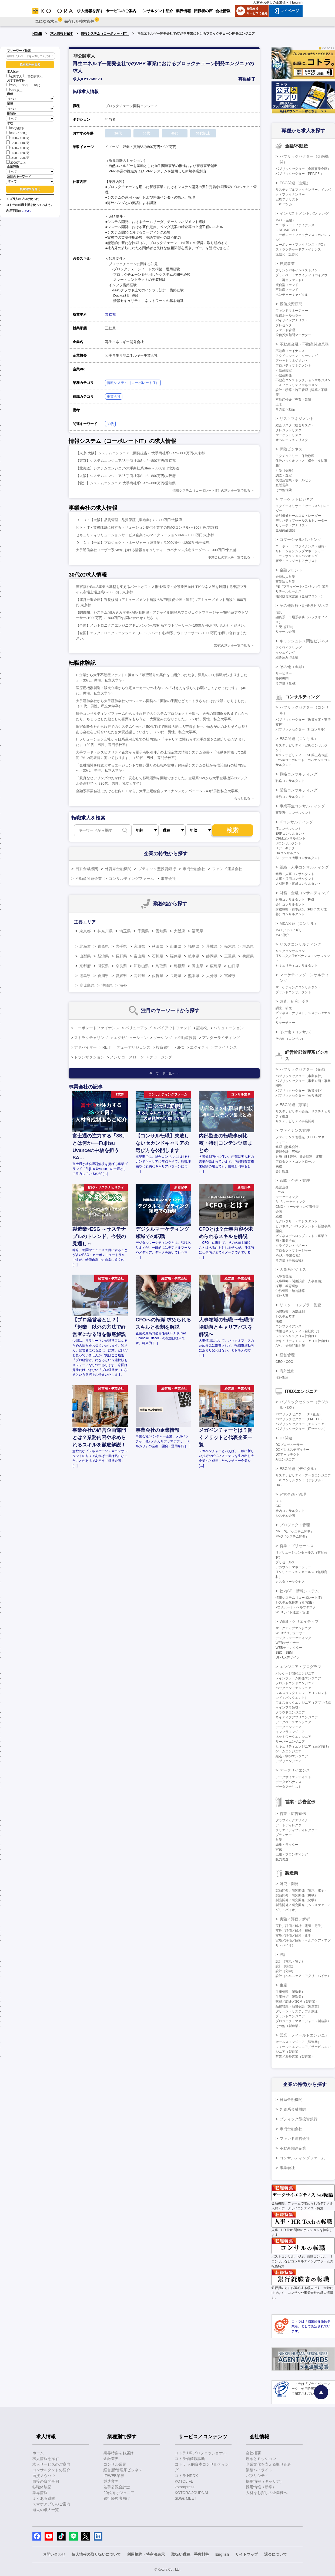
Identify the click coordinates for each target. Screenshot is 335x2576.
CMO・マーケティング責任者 (297, 1207)
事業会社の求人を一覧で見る (229, 557)
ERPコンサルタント (290, 833)
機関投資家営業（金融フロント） (300, 596)
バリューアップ (138, 1028)
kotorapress (185, 2487)
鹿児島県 (87, 985)
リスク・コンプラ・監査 (300, 1305)
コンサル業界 (114, 2464)
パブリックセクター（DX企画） (299, 1414)
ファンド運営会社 (227, 869)
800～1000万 (17, 133)
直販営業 (282, 485)
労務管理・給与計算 (290, 1291)
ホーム (38, 2453)
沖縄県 (107, 985)
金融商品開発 (285, 530)
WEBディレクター (289, 1648)
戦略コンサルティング (298, 774)
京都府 (85, 966)
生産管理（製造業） (290, 1992)
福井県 (175, 956)
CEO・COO (284, 1362)
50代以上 (14, 90)
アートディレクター (290, 1825)
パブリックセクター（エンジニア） (301, 1424)
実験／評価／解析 (295, 1919)
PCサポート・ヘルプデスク (296, 1607)
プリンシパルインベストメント (298, 270)
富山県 (139, 956)
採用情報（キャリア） (265, 2481)
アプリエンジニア (289, 1761)
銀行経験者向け (116, 2498)
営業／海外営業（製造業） (295, 2056)
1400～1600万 (17, 148)
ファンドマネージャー (292, 310)
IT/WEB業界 (113, 2475)
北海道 (85, 946)
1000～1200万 (17, 138)
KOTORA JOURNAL (192, 2493)
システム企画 (285, 1516)
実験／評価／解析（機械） (295, 1931)
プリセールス (285, 1562)
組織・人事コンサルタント (295, 874)
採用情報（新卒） (261, 2487)
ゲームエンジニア (289, 1751)
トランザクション (89, 1057)
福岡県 (197, 931)
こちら (26, 210)
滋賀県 (103, 966)
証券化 (202, 1028)
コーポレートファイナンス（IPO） (301, 244)
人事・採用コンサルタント (295, 879)
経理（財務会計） (289, 1147)
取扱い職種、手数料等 (190, 2554)
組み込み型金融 (287, 657)
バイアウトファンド (174, 1028)
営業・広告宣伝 (293, 1813)
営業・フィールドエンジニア (304, 2035)
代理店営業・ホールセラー (295, 480)
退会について (275, 2554)
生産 (283, 1985)
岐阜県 (193, 956)
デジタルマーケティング (293, 1638)
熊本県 (193, 975)
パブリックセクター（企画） (304, 1069)
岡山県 (197, 966)
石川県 (157, 956)
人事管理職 (284, 1276)
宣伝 (279, 1849)
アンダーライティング (221, 1037)
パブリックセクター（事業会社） (300, 1076)
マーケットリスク (289, 435)
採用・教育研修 (287, 1286)
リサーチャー (285, 1023)
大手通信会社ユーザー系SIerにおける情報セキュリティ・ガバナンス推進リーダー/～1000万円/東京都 (156, 550)
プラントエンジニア (290, 2016)
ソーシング (162, 1037)
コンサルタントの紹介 (51, 2470)
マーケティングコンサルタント (298, 987)
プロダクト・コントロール (295, 1161)
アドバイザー (85, 1047)
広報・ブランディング (292, 1854)
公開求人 (14, 76)
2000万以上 (16, 162)
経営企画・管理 (293, 1494)
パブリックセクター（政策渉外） (300, 1091)
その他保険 (284, 490)
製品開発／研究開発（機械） (297, 1895)
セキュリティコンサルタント (297, 966)
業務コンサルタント (290, 797)
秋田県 (157, 946)
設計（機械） (285, 1966)
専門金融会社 (194, 869)
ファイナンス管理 (295, 1130)
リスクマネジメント (297, 418)
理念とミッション (261, 2458)
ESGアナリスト (287, 199)
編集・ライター (287, 1845)
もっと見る (242, 798)
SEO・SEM (284, 1652)
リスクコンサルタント (292, 951)
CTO (279, 1501)
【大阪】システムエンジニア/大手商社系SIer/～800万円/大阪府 (126, 476)
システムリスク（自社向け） (297, 1336)
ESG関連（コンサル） (299, 738)
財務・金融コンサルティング (304, 893)
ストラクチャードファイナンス (298, 249)
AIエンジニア (285, 1459)
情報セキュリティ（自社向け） (298, 1331)
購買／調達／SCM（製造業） (297, 2001)
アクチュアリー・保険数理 (295, 456)
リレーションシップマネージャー (300, 551)
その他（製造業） (289, 2026)
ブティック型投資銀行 (157, 869)
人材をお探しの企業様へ (271, 2)
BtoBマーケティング (290, 1202)
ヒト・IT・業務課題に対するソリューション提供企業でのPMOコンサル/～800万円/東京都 (147, 527)
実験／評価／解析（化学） (295, 1935)
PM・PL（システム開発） (295, 1532)
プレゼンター (285, 325)
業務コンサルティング (298, 790)
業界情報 (40, 2493)
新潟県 (103, 956)
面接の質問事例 (45, 2481)
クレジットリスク (289, 430)
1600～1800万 (17, 152)
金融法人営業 (285, 577)
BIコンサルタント (288, 843)
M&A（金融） (286, 220)
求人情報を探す (61, 33)
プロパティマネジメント (293, 365)
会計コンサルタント (290, 904)
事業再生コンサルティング (302, 806)
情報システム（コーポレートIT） (105, 33)
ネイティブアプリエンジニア (297, 1717)
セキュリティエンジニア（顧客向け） (303, 1746)
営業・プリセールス (297, 1546)
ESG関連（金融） (295, 183)
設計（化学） (285, 1971)
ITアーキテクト (287, 848)
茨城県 (211, 946)
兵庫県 (248, 956)
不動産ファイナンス (290, 351)
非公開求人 (33, 76)
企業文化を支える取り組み (268, 2464)
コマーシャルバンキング (300, 539)
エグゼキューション (131, 1037)
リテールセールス (289, 591)
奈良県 (121, 966)
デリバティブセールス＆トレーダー (301, 520)
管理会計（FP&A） (289, 1152)
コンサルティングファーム (131, 878)
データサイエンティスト (293, 1777)
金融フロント (291, 570)
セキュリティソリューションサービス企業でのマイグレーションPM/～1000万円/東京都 (145, 535)
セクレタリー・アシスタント (297, 1221)
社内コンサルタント (290, 1511)
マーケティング (287, 1197)
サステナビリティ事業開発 (295, 1121)
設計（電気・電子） (290, 1961)
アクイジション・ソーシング (297, 356)
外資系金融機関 (118, 869)
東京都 (110, 314)
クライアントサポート (292, 1246)
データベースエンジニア (293, 1722)
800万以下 (15, 128)
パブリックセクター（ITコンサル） (301, 729)
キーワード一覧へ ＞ (164, 1073)
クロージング (160, 1057)
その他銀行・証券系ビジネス (304, 605)
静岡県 (211, 956)
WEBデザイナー (287, 1643)
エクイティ (199, 1047)
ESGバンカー (285, 204)
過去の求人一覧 (45, 2510)
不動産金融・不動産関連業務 (304, 344)
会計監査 (282, 1171)
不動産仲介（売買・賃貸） (295, 400)
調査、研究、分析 (295, 1001)
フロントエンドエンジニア (295, 1683)
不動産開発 (284, 375)
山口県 (233, 966)
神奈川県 (105, 931)
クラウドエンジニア (290, 1712)
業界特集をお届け (118, 2453)
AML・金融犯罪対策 (290, 1346)
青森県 (103, 946)
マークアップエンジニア (293, 1628)
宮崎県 (230, 975)
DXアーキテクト (288, 1454)
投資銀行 (163, 1047)
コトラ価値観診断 (190, 2458)
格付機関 (282, 678)
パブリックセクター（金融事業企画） (303, 169)
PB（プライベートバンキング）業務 (302, 586)
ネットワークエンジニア (293, 1737)
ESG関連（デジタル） (299, 1468)
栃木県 (230, 946)
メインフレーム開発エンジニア (298, 1678)
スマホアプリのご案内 (51, 2504)
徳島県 (85, 975)
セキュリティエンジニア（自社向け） (303, 1341)
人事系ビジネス (293, 1269)
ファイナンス (225, 1047)
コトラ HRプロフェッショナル (201, 2453)
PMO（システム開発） (292, 1536)
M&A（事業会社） (289, 1255)
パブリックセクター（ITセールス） (301, 1429)
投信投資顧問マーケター (293, 335)
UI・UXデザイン (288, 1657)
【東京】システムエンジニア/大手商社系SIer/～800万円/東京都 (126, 461)
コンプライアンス (289, 1326)
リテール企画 (285, 632)
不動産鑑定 (284, 370)
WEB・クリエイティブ (299, 1621)
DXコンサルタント (289, 853)
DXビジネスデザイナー (292, 1450)
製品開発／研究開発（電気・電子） (301, 1890)
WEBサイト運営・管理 (292, 1612)
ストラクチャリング (91, 1037)
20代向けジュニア (118, 2493)
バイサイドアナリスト (292, 320)
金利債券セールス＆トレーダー (298, 516)
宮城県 (139, 946)
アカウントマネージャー (293, 1567)
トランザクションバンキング (297, 556)
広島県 (215, 966)
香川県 (103, 975)
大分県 (211, 975)
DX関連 (286, 1438)
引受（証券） (285, 627)
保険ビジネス (291, 449)
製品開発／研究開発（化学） (297, 1900)
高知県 (139, 975)
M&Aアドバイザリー (290, 930)
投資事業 (287, 263)
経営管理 (287, 1355)
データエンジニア (289, 1727)
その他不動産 (285, 409)
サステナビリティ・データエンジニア (303, 1475)
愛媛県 (121, 975)
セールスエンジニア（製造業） (298, 2042)
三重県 (230, 956)
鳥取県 (161, 966)
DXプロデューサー (289, 1445)
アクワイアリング (289, 648)
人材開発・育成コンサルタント (298, 884)
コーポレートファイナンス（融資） (301, 546)
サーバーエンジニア (290, 1741)
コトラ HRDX (186, 2475)
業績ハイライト (259, 2470)
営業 (279, 1840)
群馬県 (248, 946)
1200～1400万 (17, 142)
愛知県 (161, 931)
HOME (37, 33)
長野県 (121, 956)
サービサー (284, 673)
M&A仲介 (282, 935)
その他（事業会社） (290, 1260)
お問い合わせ (54, 2554)
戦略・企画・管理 (295, 1180)
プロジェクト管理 (295, 1525)
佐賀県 (157, 975)
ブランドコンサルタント (293, 992)
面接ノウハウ (43, 2475)
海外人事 (282, 1296)
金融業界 (111, 2458)
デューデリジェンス (133, 1047)
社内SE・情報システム (299, 1591)
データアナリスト (289, 1787)
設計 (283, 1954)
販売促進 (282, 1859)
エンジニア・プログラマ (300, 1666)
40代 (35, 85)
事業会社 (114, 396)
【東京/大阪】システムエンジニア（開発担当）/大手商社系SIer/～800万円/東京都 (140, 453)
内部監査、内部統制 (290, 1312)
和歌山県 (141, 966)
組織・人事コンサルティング (304, 867)
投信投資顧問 (291, 304)
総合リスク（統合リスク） (295, 425)
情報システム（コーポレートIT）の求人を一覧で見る (211, 490)
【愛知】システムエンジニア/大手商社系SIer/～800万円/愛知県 (126, 483)
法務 (279, 1321)
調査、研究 (284, 1008)
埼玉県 (125, 931)
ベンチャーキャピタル (292, 295)
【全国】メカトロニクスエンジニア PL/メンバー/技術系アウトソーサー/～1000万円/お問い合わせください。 (162, 625)
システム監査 (285, 1316)
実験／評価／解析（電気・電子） (300, 1926)
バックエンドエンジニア (293, 1688)
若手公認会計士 (116, 2487)
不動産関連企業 (88, 878)
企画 (279, 1211)
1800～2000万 (17, 157)
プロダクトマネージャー (293, 1250)
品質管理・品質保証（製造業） (298, 2006)
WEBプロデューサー (291, 1633)
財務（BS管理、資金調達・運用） (300, 1157)
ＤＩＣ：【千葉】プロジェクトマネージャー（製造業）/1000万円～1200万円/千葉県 (143, 543)
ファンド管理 (285, 330)
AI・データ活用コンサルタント (298, 858)
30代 (23, 85)
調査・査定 (284, 475)
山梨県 (85, 956)
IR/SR (280, 1192)
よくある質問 (43, 2498)
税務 (279, 1166)
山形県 (175, 946)
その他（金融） (293, 666)
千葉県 (143, 931)
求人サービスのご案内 (51, 2464)
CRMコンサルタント (291, 838)
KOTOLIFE (184, 2481)
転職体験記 (41, 2487)
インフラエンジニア (290, 1732)
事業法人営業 (285, 582)
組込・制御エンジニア (292, 1756)
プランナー (284, 1835)
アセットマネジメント (292, 361)
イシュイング (285, 652)
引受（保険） (285, 470)
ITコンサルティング (296, 822)
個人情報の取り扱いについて (96, 2554)
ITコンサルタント (288, 829)
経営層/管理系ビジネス (122, 2470)
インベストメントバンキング (304, 213)
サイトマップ (246, 2554)
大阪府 (179, 931)
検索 (233, 830)
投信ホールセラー (289, 315)
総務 (279, 1216)
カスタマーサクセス (290, 1582)
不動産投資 (186, 1037)
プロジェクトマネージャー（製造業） (303, 2021)
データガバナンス (289, 1782)
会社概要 (253, 2453)
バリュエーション (228, 1028)
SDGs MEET (185, 2498)
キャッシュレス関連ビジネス (304, 641)
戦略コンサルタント (290, 781)
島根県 (179, 966)
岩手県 (121, 946)
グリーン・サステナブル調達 (297, 2011)
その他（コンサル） (297, 1032)
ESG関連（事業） (295, 1105)
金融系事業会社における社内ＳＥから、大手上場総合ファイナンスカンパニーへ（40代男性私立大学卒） (159, 791)
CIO (278, 1506)
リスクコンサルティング (300, 944)
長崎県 (175, 975)
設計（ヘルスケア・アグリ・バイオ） (303, 1976)
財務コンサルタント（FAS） (296, 900)
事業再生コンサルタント (293, 813)
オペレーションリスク (292, 440)
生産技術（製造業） (290, 1997)
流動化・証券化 (287, 254)
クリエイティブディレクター (297, 1830)
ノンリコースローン (127, 1057)
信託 (279, 612)
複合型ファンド (287, 285)
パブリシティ (257, 2475)
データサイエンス (295, 1770)
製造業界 (111, 2481)
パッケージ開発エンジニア (295, 1673)
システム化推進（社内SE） (296, 1602)
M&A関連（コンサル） (299, 923)
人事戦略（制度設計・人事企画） (300, 1281)
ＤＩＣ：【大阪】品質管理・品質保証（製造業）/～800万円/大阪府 (129, 520)
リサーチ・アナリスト (292, 525)
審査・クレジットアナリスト (297, 561)
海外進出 (287, 1371)
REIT (106, 1047)
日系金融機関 (86, 869)
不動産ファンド (287, 290)
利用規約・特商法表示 (146, 2554)
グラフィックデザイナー (293, 1820)
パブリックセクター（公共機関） (300, 1095)
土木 (279, 404)
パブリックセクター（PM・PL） (299, 1419)
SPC (181, 1047)
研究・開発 (289, 1883)
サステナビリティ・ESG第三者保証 (302, 755)
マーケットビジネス (297, 499)
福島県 (193, 946)
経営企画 (282, 1187)
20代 (11, 85)
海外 (123, 985)
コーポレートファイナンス (96, 1028)
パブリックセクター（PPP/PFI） (300, 174)
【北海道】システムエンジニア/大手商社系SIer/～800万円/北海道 (127, 468)
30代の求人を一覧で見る (232, 645)
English (297, 2)
